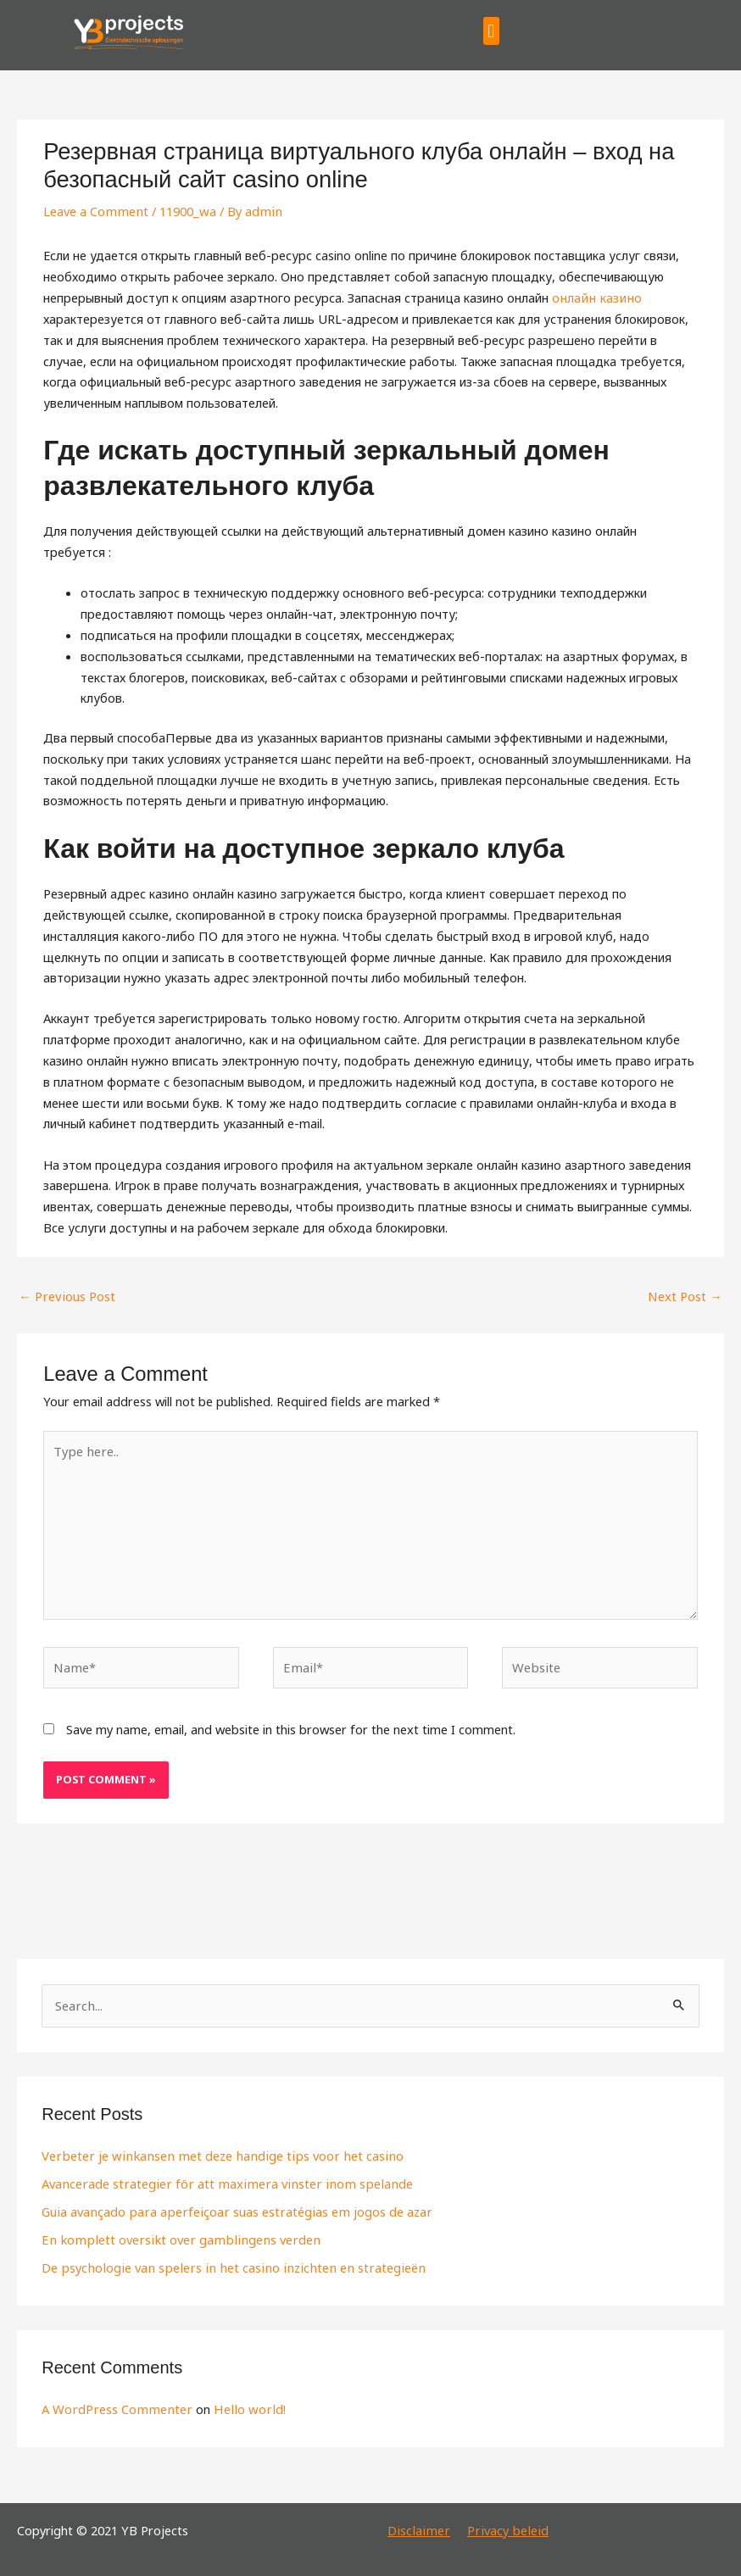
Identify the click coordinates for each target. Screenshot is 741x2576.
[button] (491, 31)
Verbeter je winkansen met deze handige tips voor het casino (214, 2153)
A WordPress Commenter (114, 2405)
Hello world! (242, 2405)
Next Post (685, 1296)
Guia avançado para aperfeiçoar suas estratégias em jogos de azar (232, 2208)
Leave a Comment (94, 211)
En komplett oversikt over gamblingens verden (173, 2236)
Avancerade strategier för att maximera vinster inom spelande (219, 2181)
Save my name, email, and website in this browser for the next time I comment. (290, 1726)
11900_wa (184, 211)
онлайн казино (594, 297)
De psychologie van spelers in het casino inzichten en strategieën (224, 2264)
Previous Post (66, 1296)
